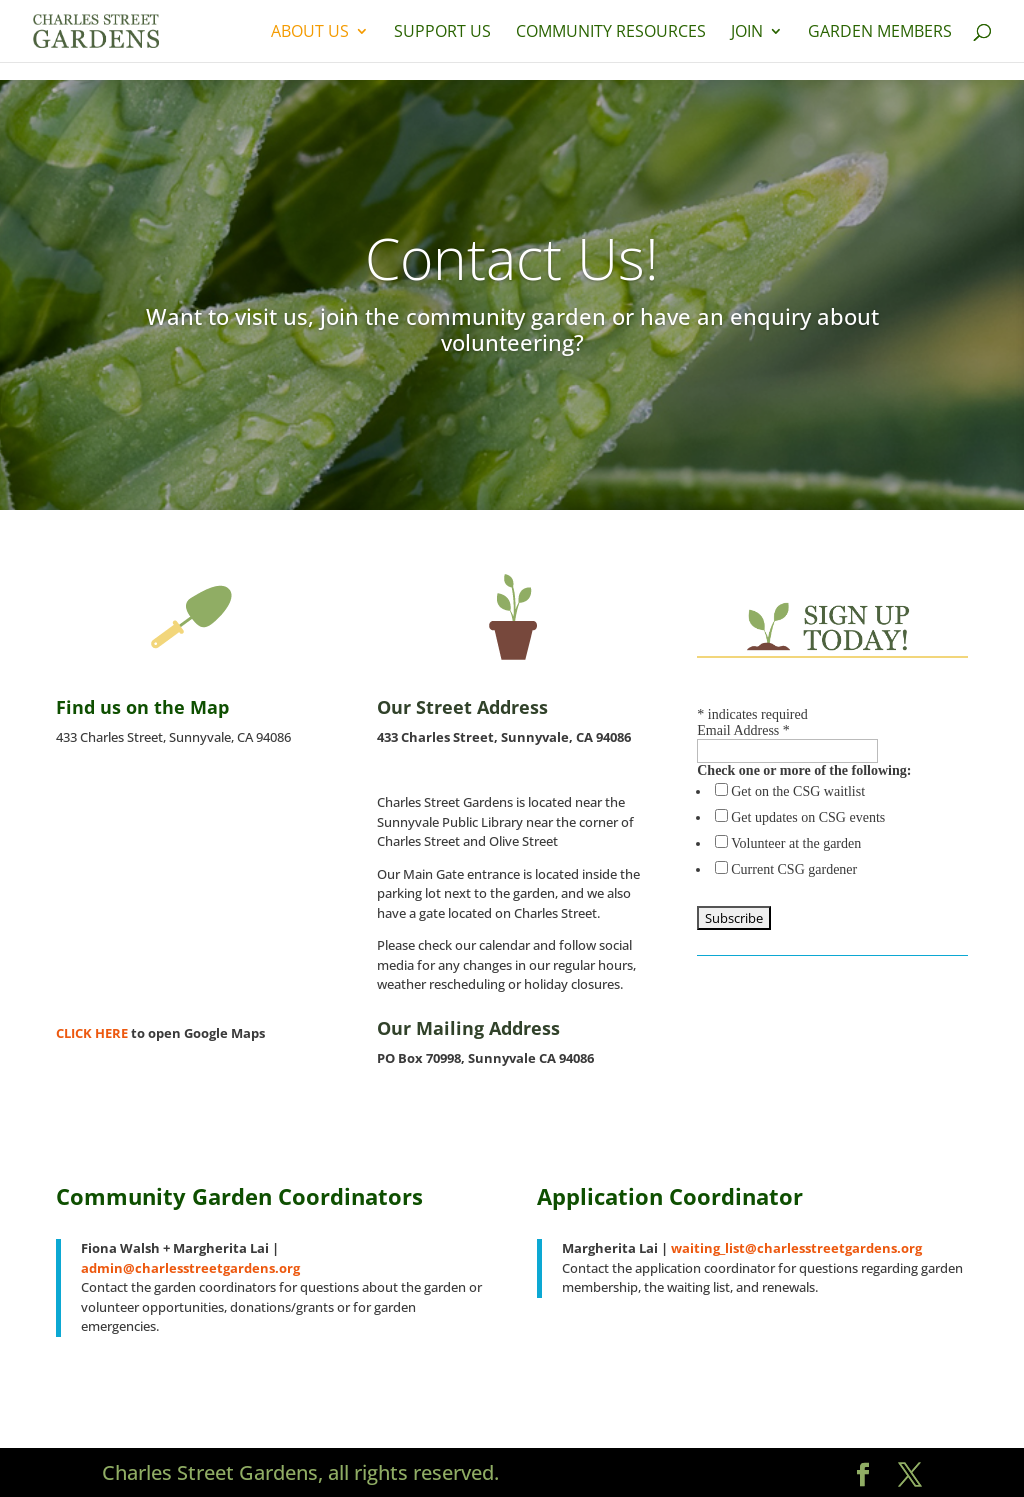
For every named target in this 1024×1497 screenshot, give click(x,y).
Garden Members (880, 33)
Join (747, 33)
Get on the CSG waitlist (798, 791)
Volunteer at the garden (796, 843)
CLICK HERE (93, 1033)
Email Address (743, 730)
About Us (310, 33)
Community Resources (611, 33)
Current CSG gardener (794, 869)
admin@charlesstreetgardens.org (190, 1268)
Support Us (442, 33)
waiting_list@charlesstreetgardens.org (796, 1248)
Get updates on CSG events (808, 817)
